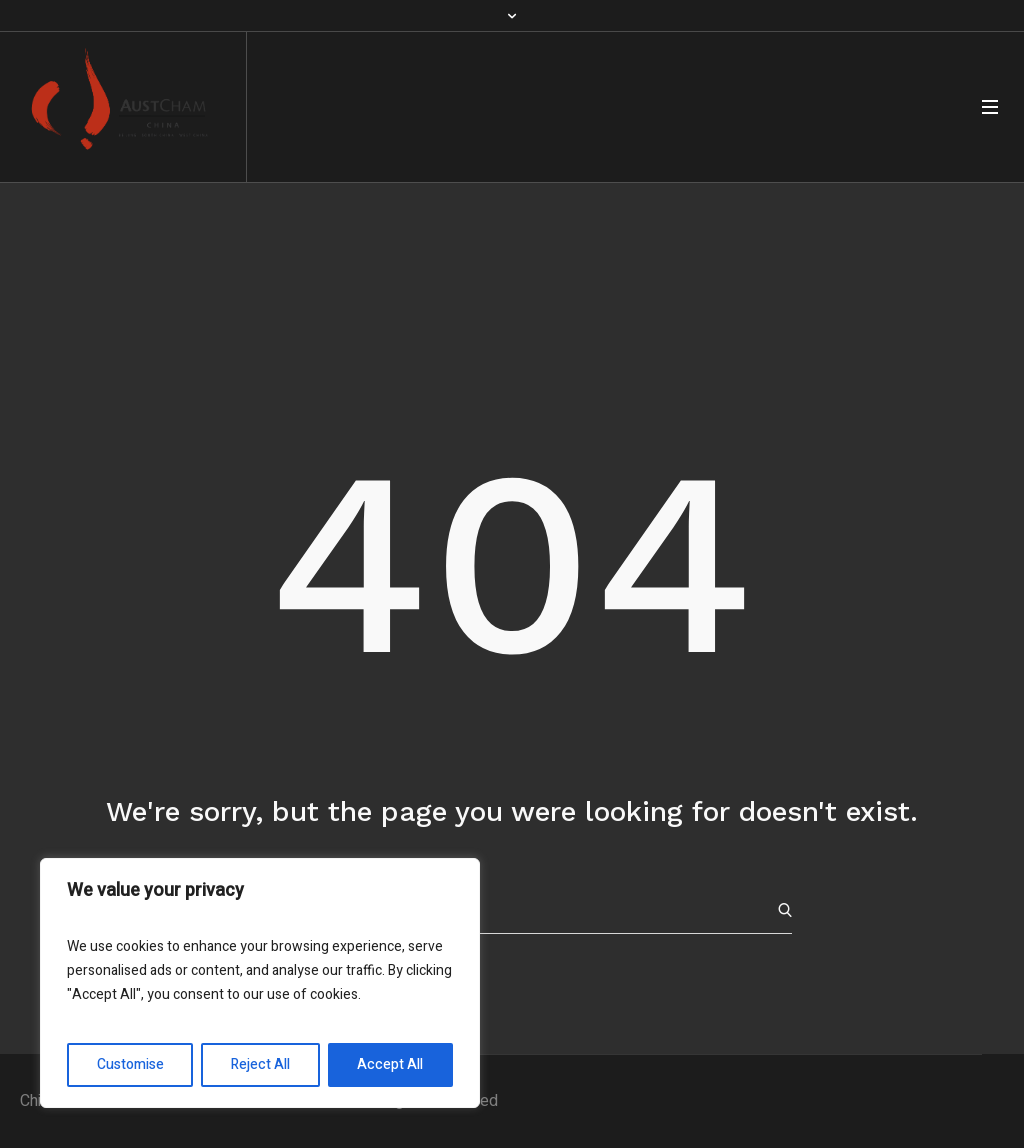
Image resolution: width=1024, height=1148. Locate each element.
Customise (130, 1064)
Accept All (390, 1064)
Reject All (260, 1064)
